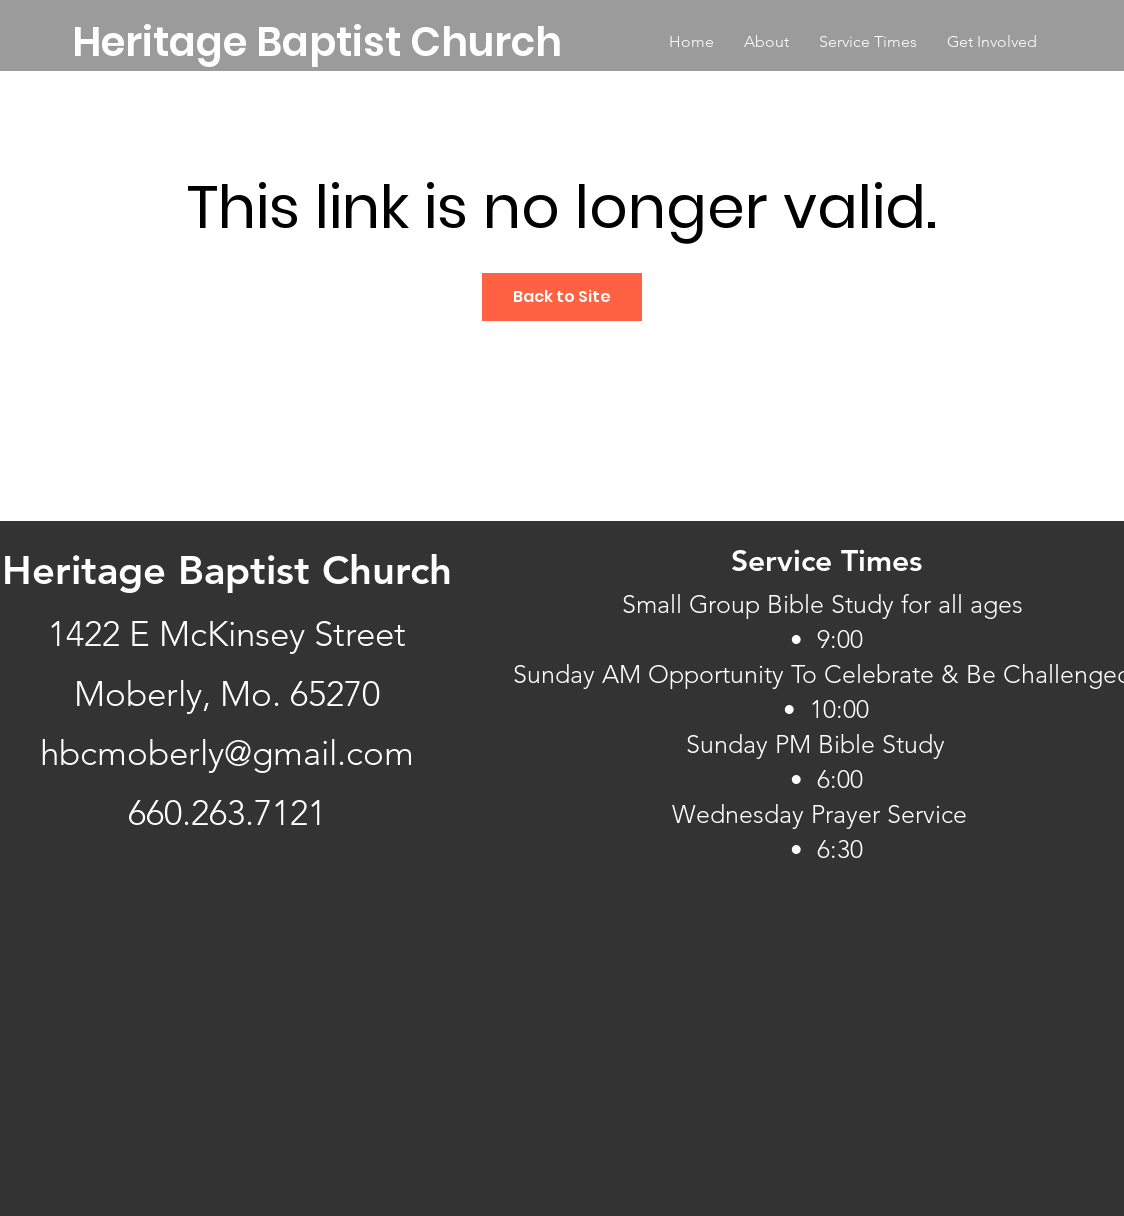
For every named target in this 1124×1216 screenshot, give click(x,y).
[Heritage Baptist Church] (317, 41)
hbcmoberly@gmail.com (227, 752)
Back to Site (562, 296)
